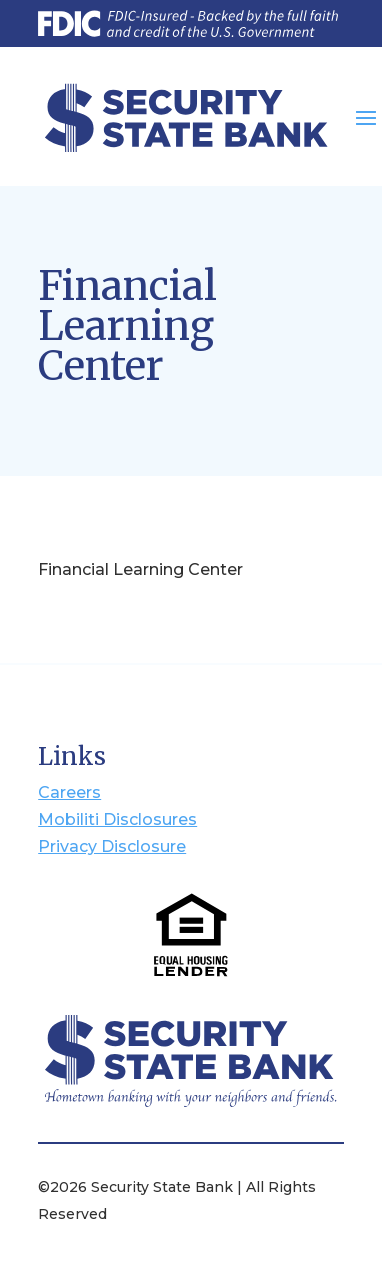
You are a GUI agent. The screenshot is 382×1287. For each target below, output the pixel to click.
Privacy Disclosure (112, 846)
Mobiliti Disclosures (117, 819)
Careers (69, 792)
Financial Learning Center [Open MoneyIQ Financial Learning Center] (140, 569)
